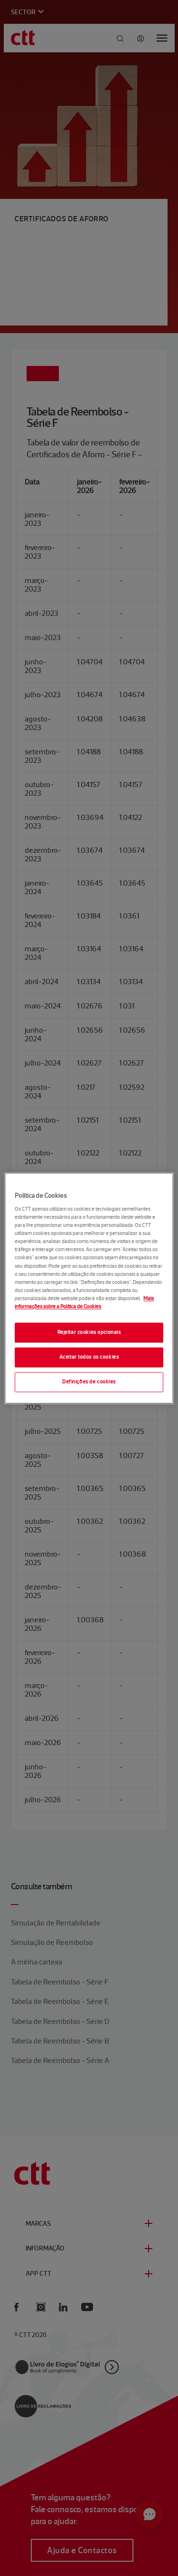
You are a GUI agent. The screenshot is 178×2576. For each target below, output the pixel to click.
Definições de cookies (89, 1381)
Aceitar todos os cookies (89, 1356)
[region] (88, 1288)
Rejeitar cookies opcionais (89, 1332)
